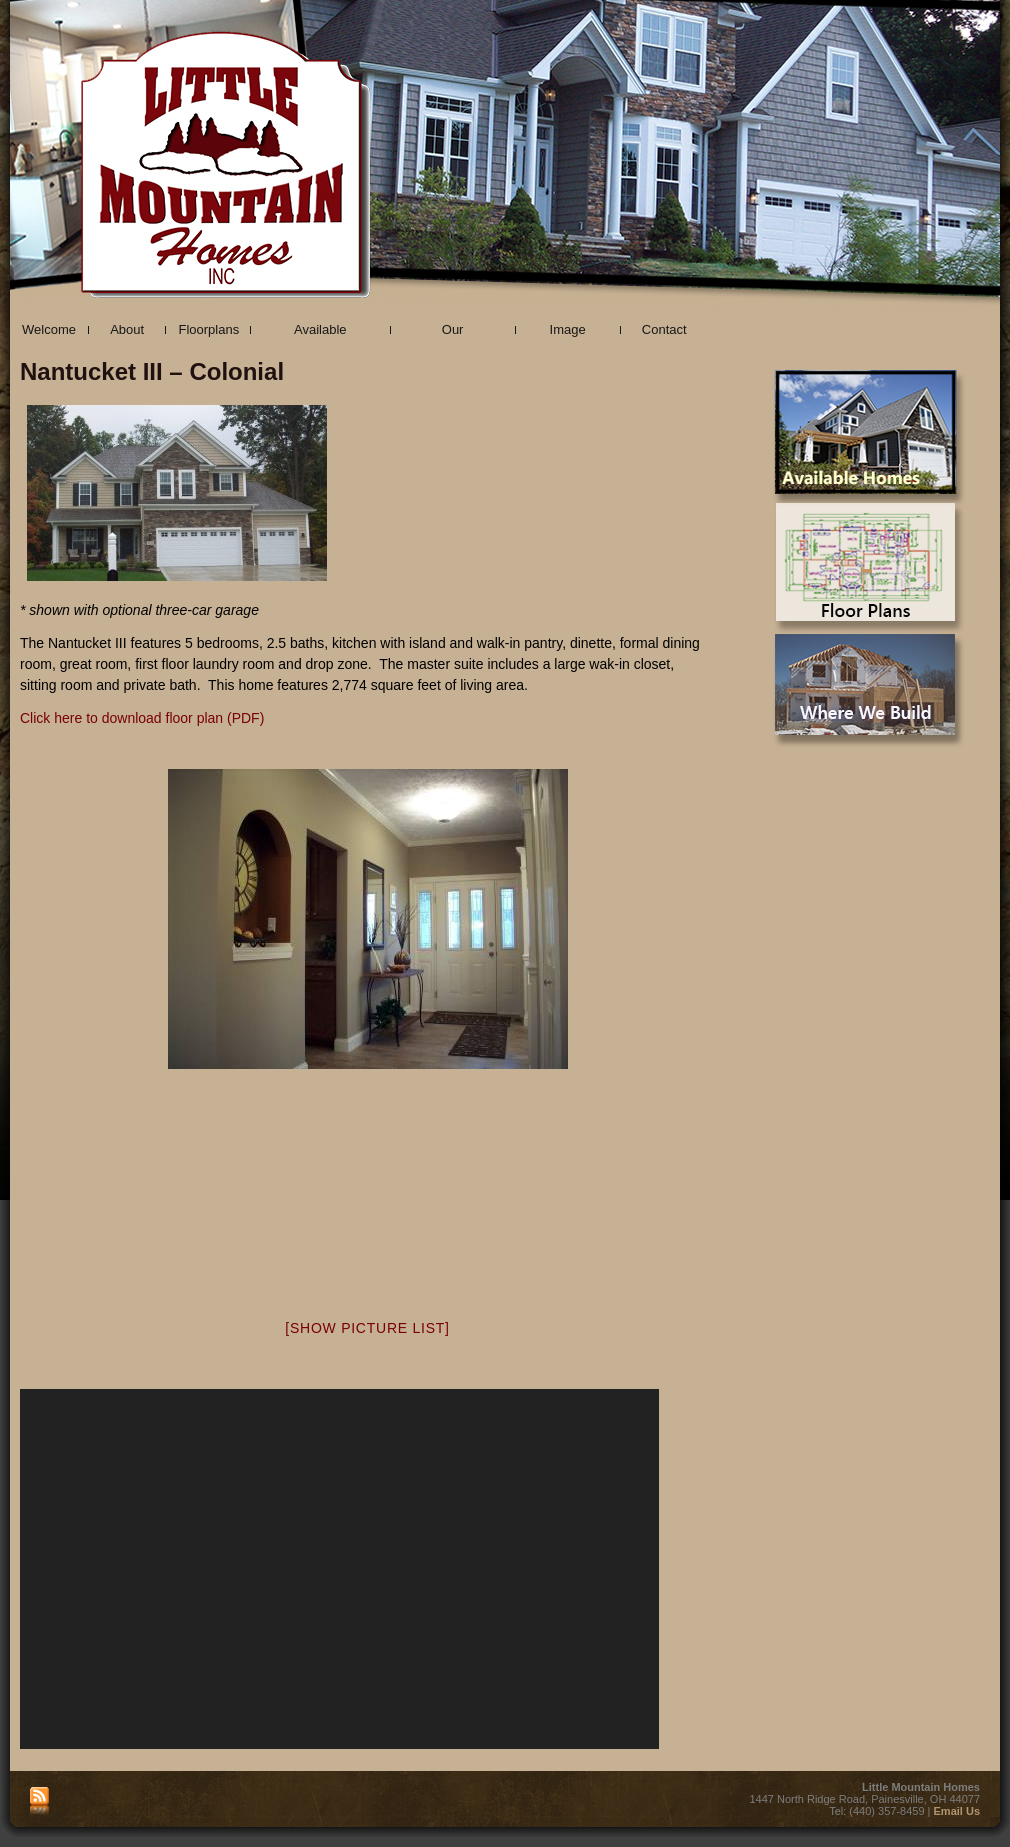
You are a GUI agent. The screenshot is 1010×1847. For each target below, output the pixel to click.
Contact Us (664, 332)
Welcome (49, 329)
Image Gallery (567, 332)
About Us (127, 332)
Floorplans (208, 329)
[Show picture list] (367, 1328)
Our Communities (453, 332)
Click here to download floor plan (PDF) (142, 718)
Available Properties (320, 332)
